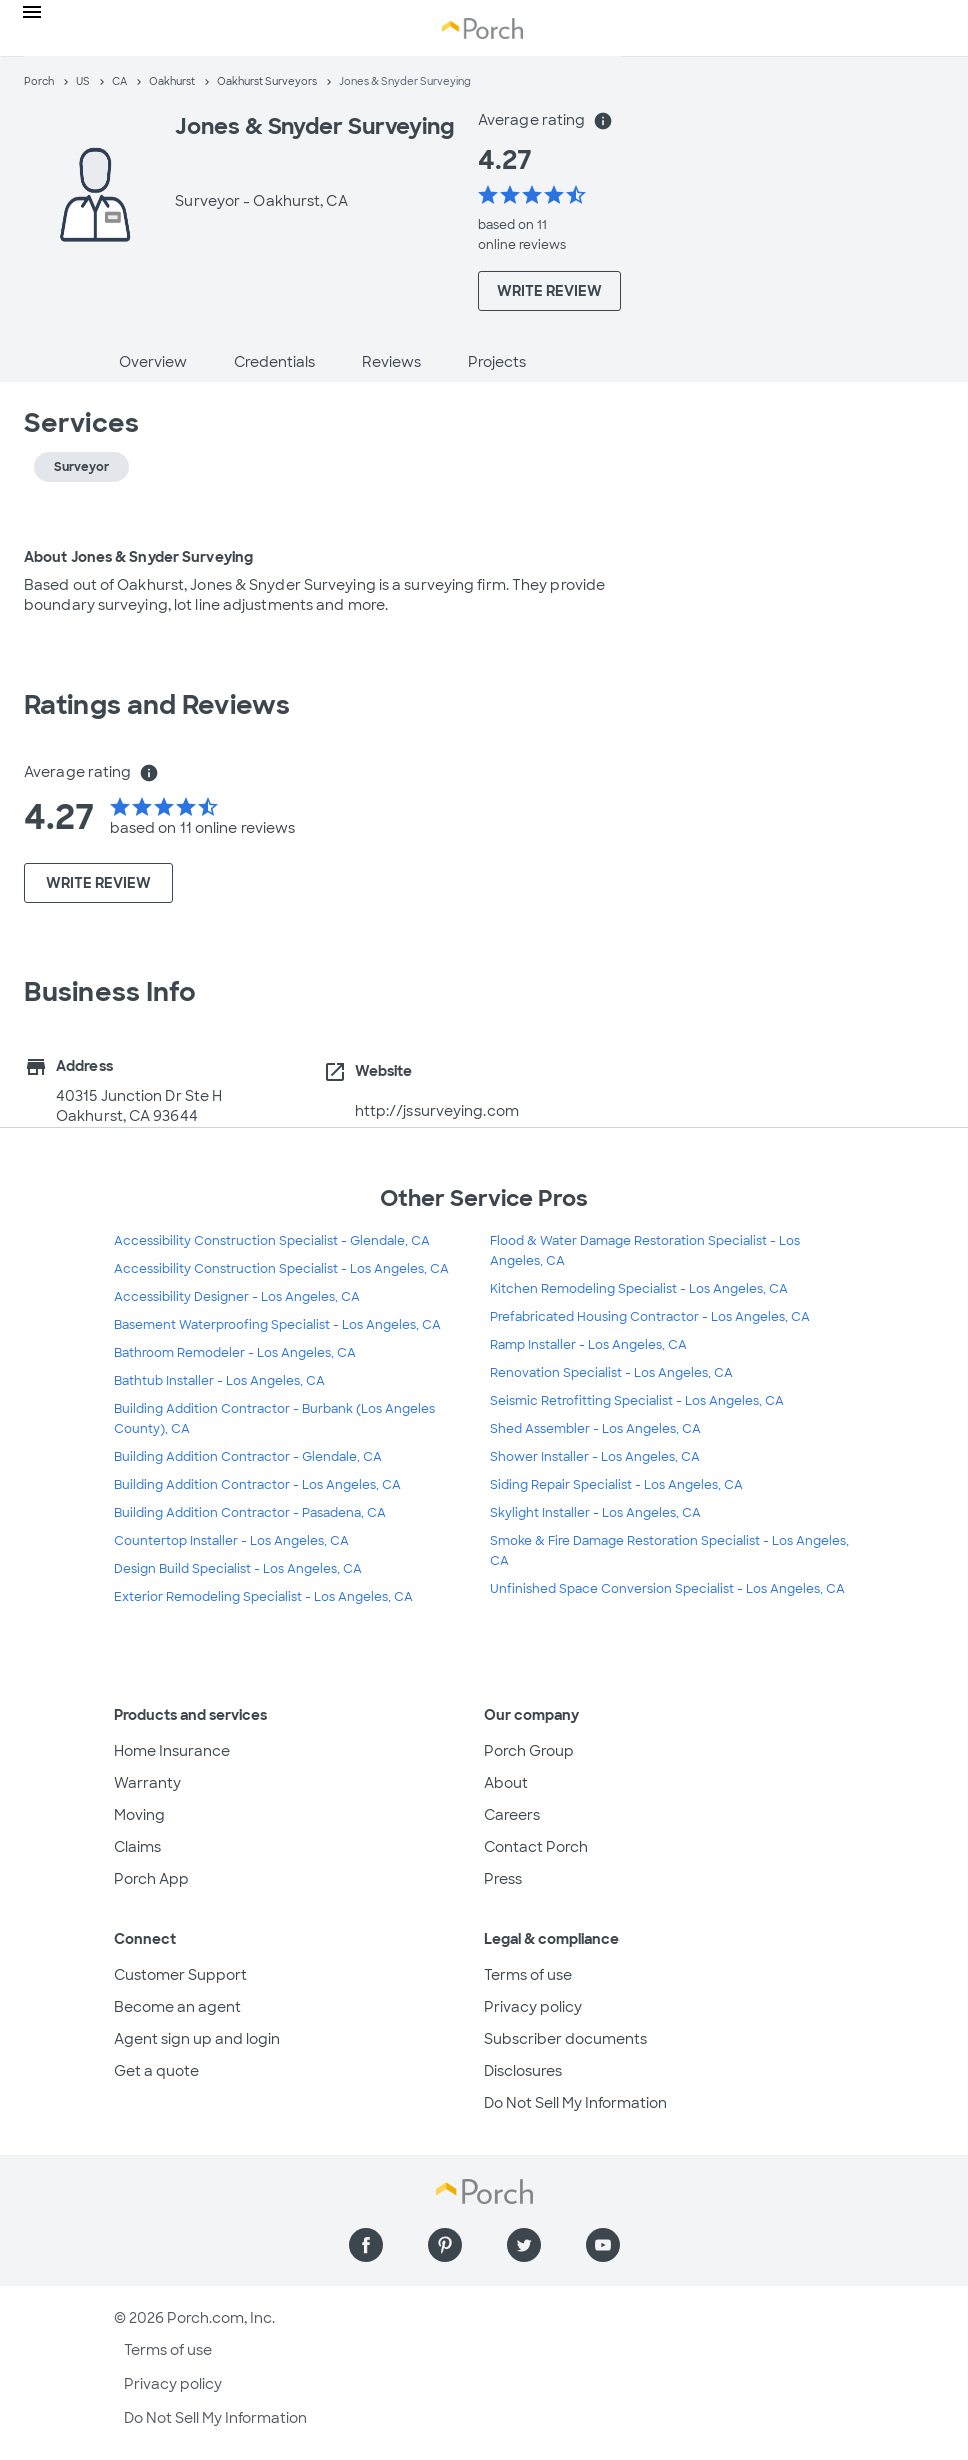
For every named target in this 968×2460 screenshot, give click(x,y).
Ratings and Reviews (157, 705)
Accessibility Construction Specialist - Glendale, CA (272, 1241)
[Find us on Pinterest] (445, 2245)
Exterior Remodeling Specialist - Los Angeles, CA (263, 1597)
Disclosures (523, 2071)
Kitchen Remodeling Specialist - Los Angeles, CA (639, 1289)
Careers (512, 1815)
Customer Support (180, 1975)
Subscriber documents (565, 2039)
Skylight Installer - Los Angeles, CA (595, 1513)
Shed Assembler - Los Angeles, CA (595, 1429)
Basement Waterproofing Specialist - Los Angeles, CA (277, 1325)
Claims (137, 1847)
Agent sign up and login (197, 2039)
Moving (139, 1815)
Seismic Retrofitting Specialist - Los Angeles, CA (637, 1401)
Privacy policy (533, 2007)
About (506, 1783)
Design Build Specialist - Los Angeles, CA (238, 1569)
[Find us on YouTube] (603, 2245)
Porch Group (529, 1751)
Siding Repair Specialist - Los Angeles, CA (616, 1485)
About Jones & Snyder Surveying (138, 557)
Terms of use (528, 1975)
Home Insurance (172, 1751)
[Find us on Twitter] (524, 2245)
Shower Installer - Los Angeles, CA (595, 1457)
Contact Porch (536, 1847)
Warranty (147, 1783)
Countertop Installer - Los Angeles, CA (231, 1541)
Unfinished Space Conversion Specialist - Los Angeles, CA (667, 1589)
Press (503, 1879)
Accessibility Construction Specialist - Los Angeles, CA (281, 1269)
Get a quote (156, 2071)
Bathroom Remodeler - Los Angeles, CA (235, 1353)
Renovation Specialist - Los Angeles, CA (611, 1373)
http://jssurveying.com (437, 1111)
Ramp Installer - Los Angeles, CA (588, 1345)
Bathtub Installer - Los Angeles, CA (219, 1381)
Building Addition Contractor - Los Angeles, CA (257, 1485)
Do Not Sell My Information (575, 2103)
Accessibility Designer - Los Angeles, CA (237, 1297)
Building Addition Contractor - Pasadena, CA (250, 1513)
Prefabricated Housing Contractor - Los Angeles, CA (650, 1317)
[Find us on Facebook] (366, 2245)
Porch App (151, 1879)
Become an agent (177, 2007)
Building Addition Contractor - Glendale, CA (248, 1457)
